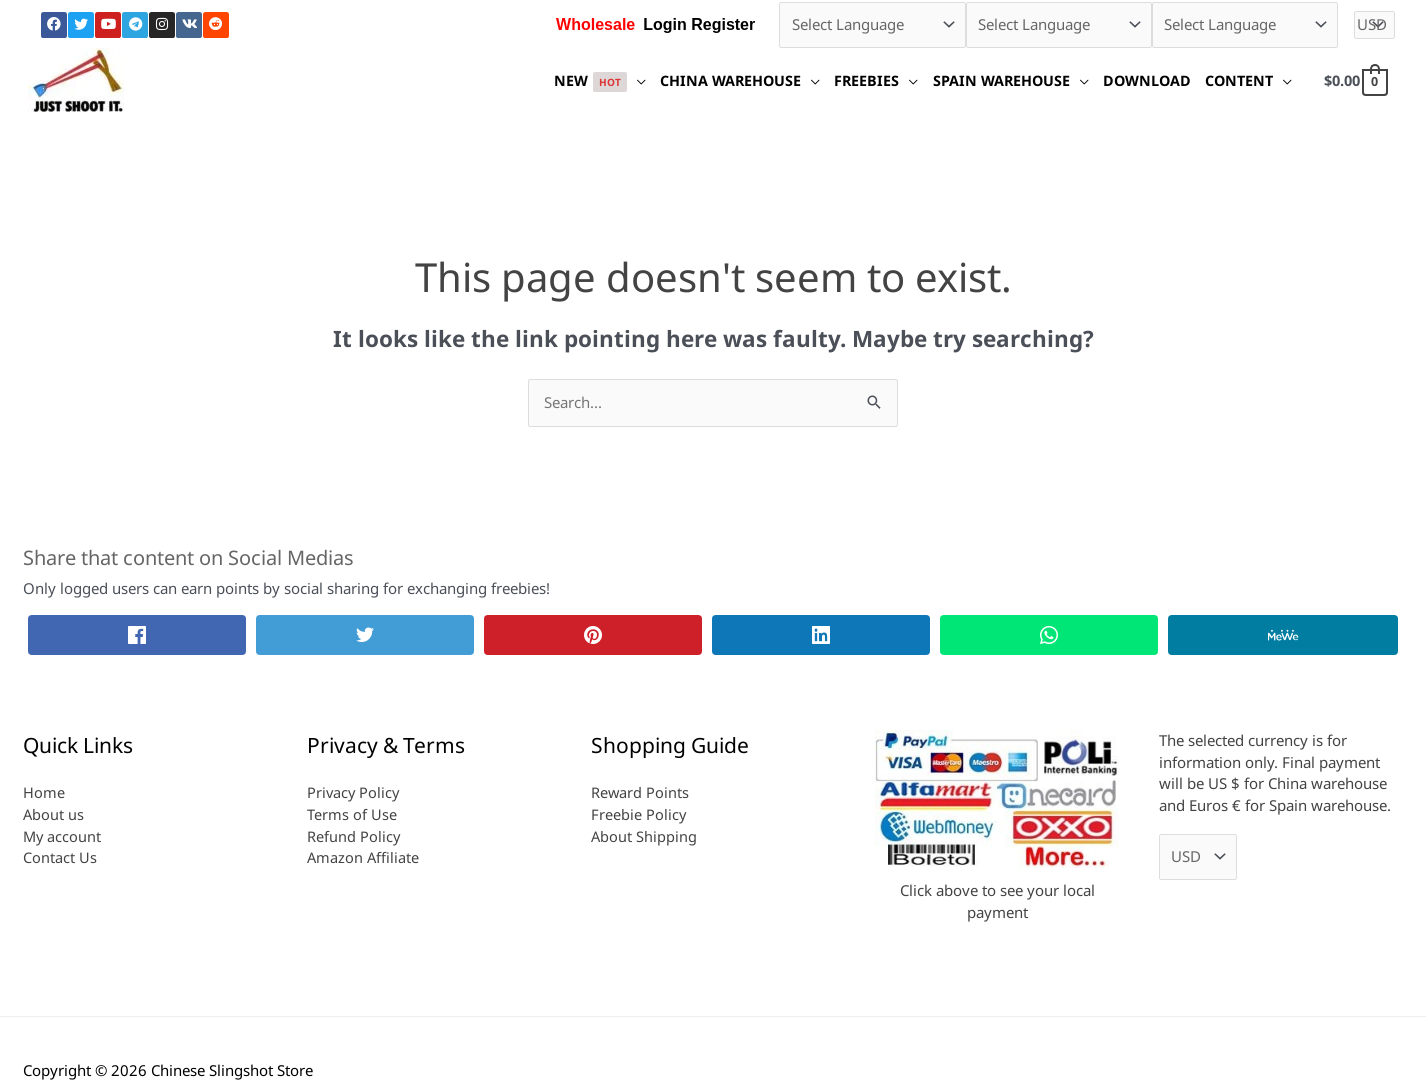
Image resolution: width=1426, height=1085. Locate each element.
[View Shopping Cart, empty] (1352, 80)
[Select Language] (872, 25)
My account (63, 836)
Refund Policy (354, 836)
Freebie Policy (639, 814)
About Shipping (644, 836)
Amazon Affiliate (364, 857)
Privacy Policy (354, 792)
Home (44, 792)
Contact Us (60, 857)
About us (54, 814)
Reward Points (640, 792)
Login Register (699, 24)
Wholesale (595, 24)
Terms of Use (352, 814)
